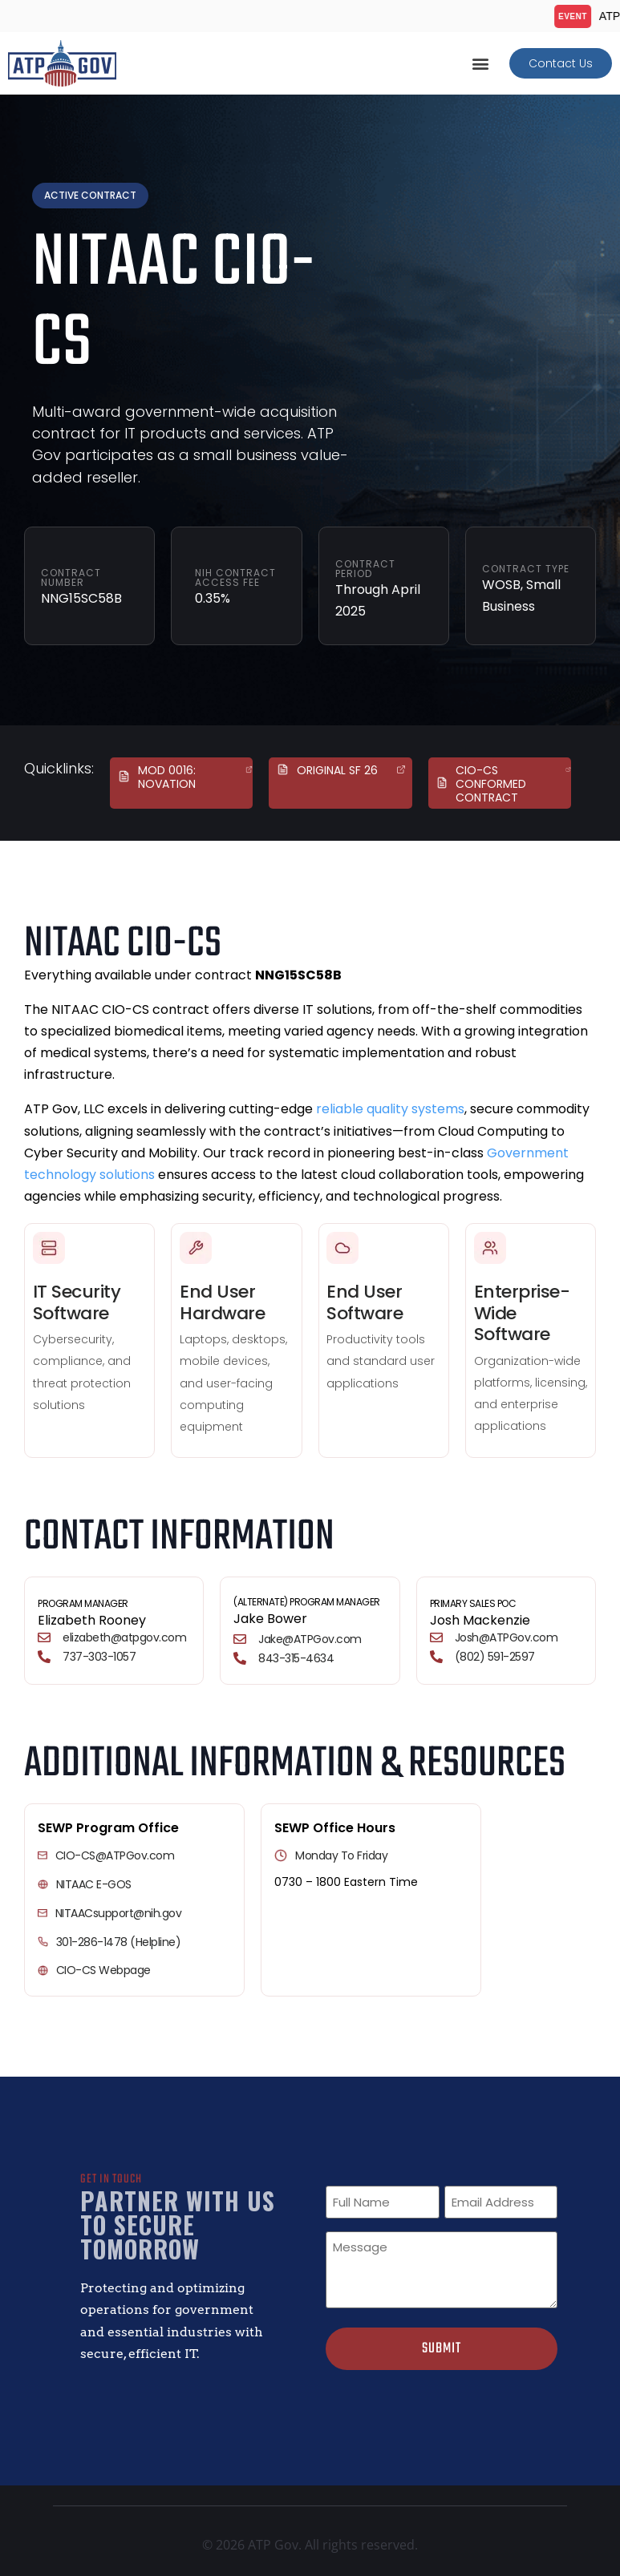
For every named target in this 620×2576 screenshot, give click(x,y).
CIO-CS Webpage (103, 1970)
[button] (480, 63)
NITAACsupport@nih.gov (118, 1913)
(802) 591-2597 (495, 1657)
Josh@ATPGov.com (506, 1637)
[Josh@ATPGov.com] (436, 1637)
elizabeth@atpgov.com (124, 1637)
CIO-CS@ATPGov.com (115, 1855)
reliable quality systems (390, 1109)
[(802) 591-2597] (436, 1656)
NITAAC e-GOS (94, 1884)
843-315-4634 (296, 1658)
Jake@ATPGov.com (310, 1639)
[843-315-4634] (239, 1658)
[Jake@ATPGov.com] (239, 1639)
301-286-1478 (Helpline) (118, 1942)
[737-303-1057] (44, 1656)
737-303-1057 (99, 1657)
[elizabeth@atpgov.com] (44, 1637)
